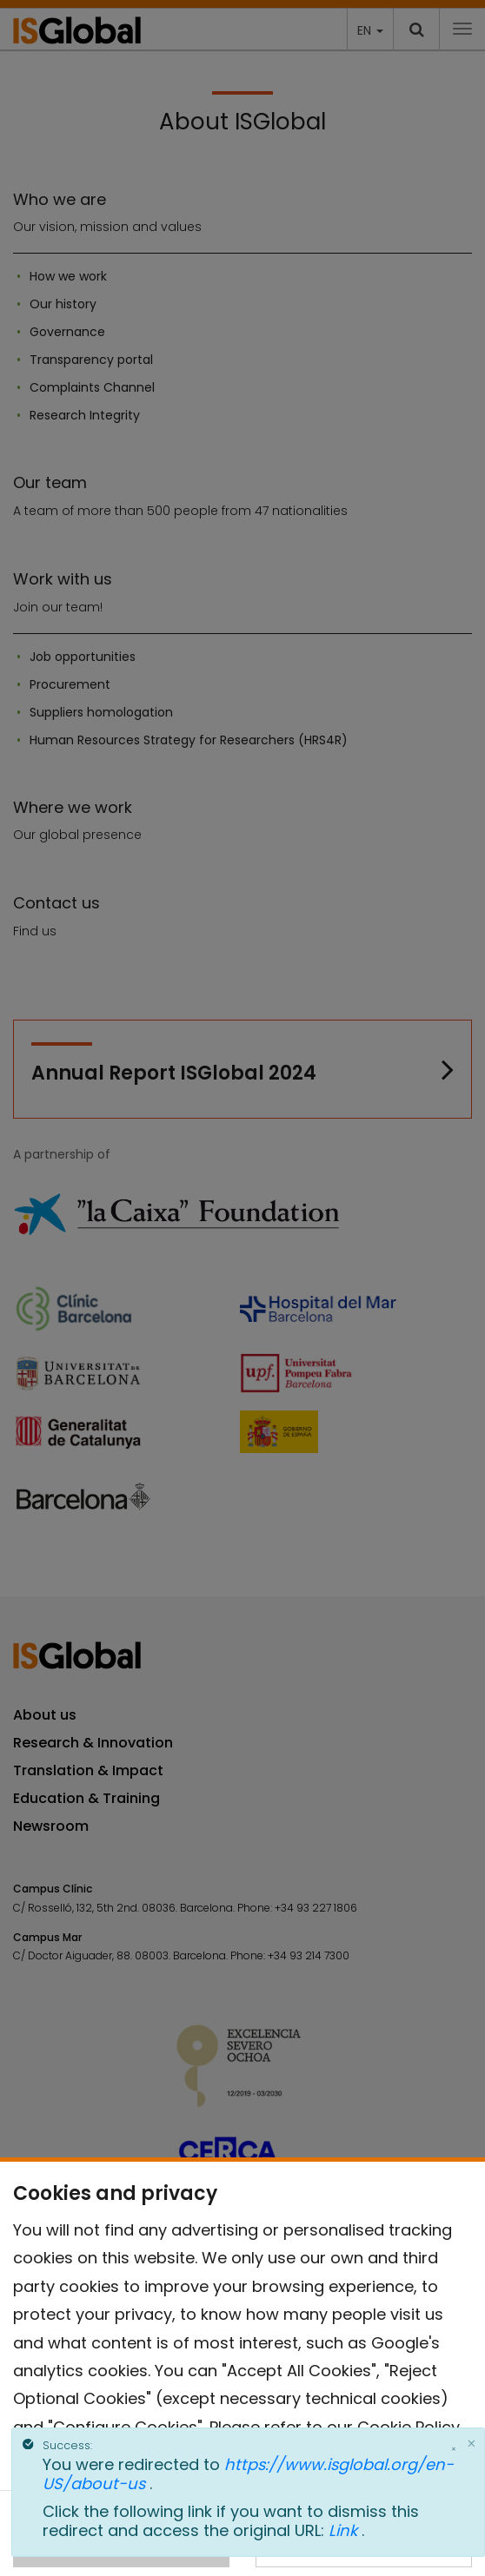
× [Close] (453, 2449)
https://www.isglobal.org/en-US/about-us (248, 2474)
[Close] (471, 2443)
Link (345, 2530)
